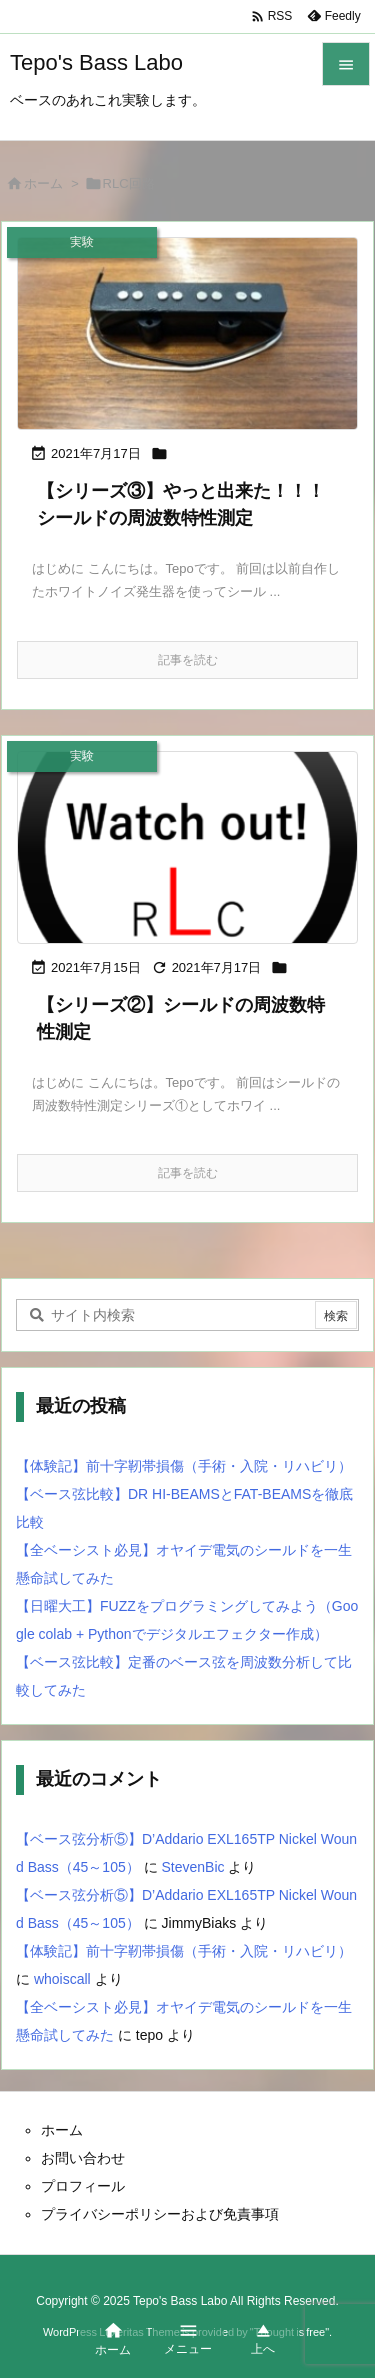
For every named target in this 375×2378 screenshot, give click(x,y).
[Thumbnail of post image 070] (187, 847)
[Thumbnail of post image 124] (187, 333)
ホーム (43, 183)
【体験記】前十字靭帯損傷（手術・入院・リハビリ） (184, 1466)
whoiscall (62, 1979)
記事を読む (188, 660)
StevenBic (193, 1867)
